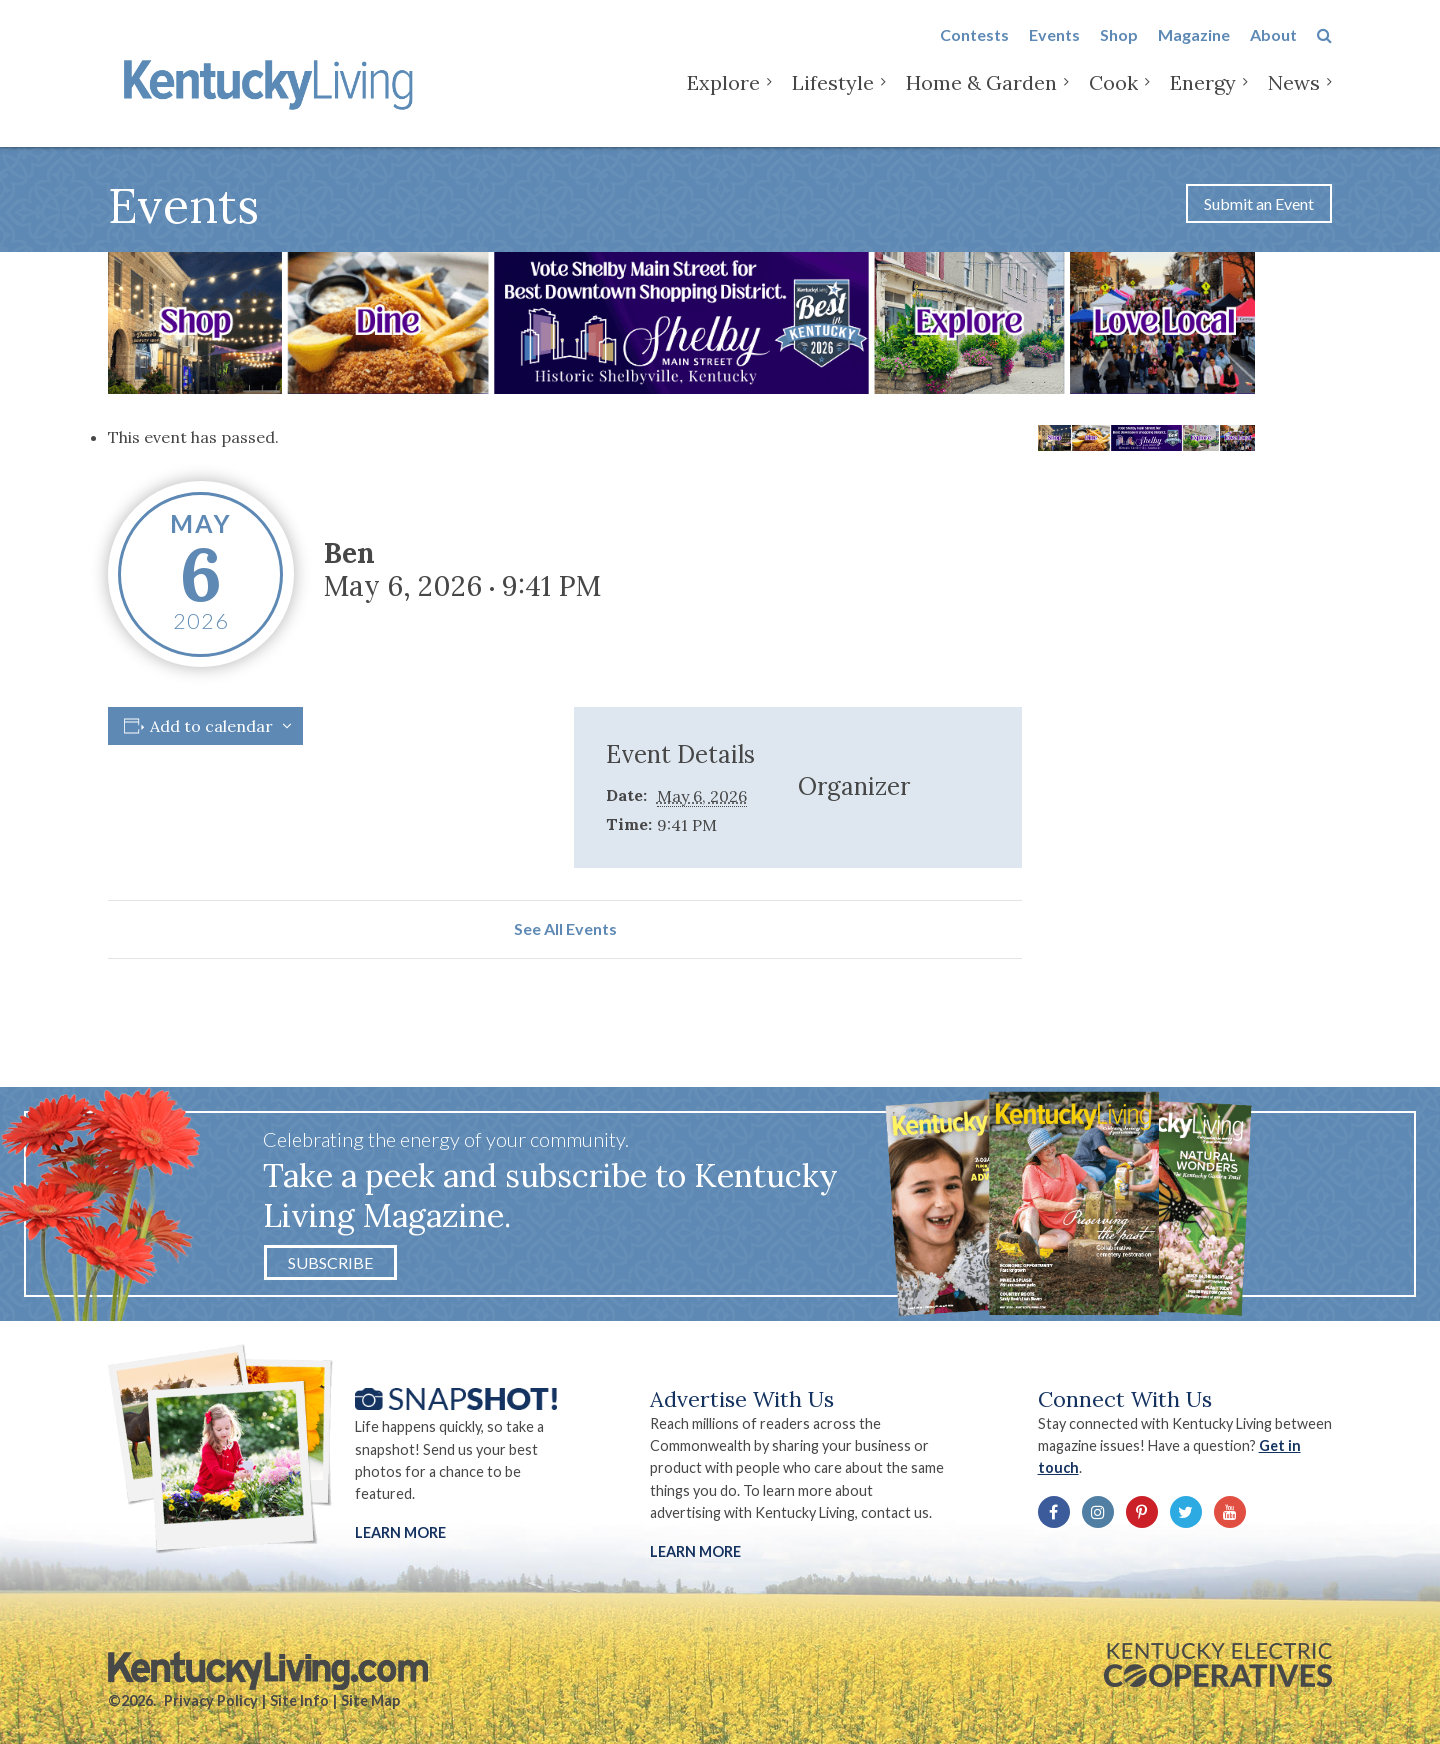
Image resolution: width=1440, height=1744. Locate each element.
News (1294, 99)
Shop (1119, 51)
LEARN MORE (695, 1551)
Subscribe (330, 1262)
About (1273, 51)
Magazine (1194, 51)
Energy (1203, 99)
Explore (723, 99)
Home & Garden (981, 99)
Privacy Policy (211, 1700)
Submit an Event (1259, 203)
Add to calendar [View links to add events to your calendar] (211, 726)
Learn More (400, 1532)
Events (1054, 51)
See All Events (565, 928)
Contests (974, 51)
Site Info (299, 1700)
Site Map (370, 1700)
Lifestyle (833, 99)
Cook (1113, 99)
